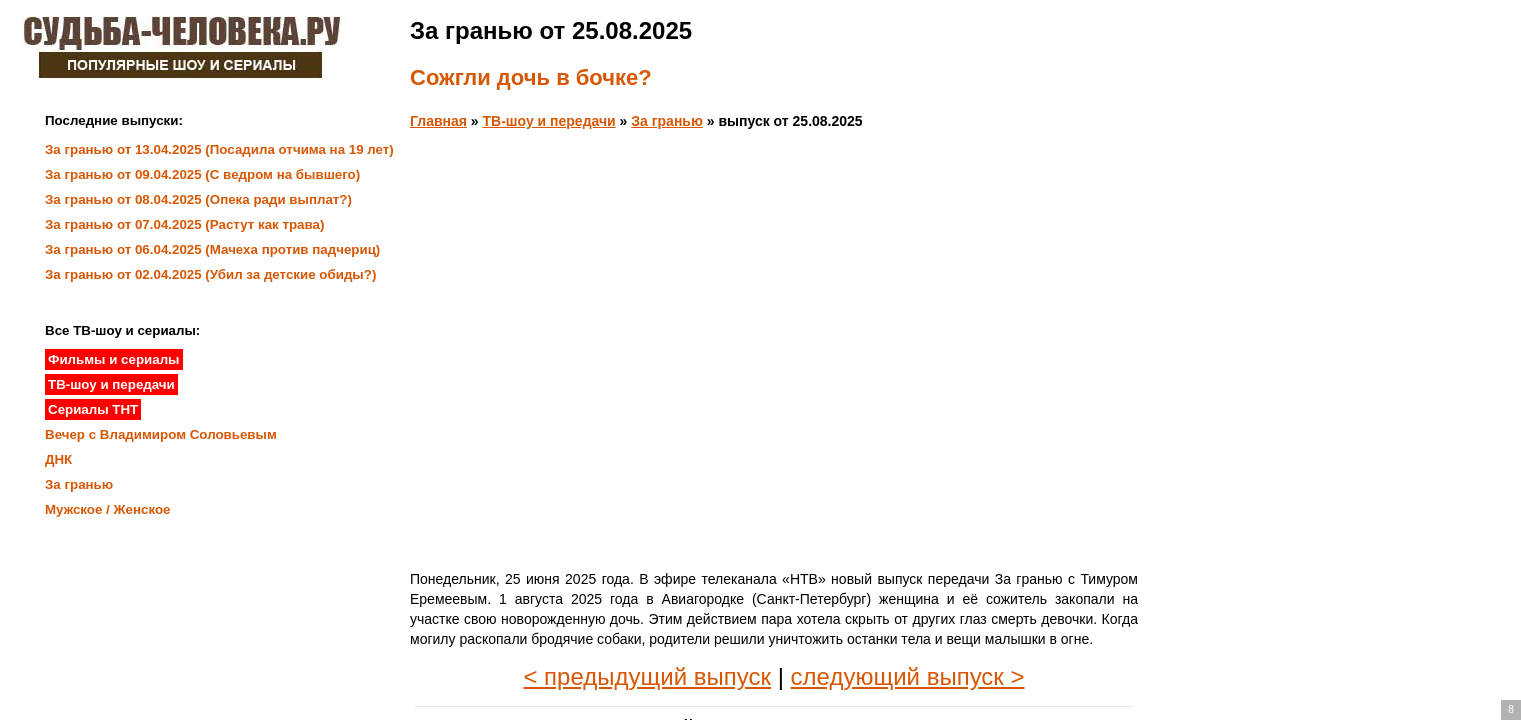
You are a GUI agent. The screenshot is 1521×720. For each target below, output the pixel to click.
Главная (438, 121)
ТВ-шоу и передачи (549, 121)
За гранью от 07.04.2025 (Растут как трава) (184, 224)
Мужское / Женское (108, 509)
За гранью (667, 121)
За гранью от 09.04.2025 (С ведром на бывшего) (202, 174)
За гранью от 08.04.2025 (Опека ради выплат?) (198, 199)
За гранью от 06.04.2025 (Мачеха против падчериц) (212, 249)
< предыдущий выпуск (647, 676)
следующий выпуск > (908, 676)
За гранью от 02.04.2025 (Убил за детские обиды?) (210, 274)
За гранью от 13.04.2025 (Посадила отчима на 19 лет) (219, 149)
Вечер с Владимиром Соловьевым (161, 434)
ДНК (58, 459)
